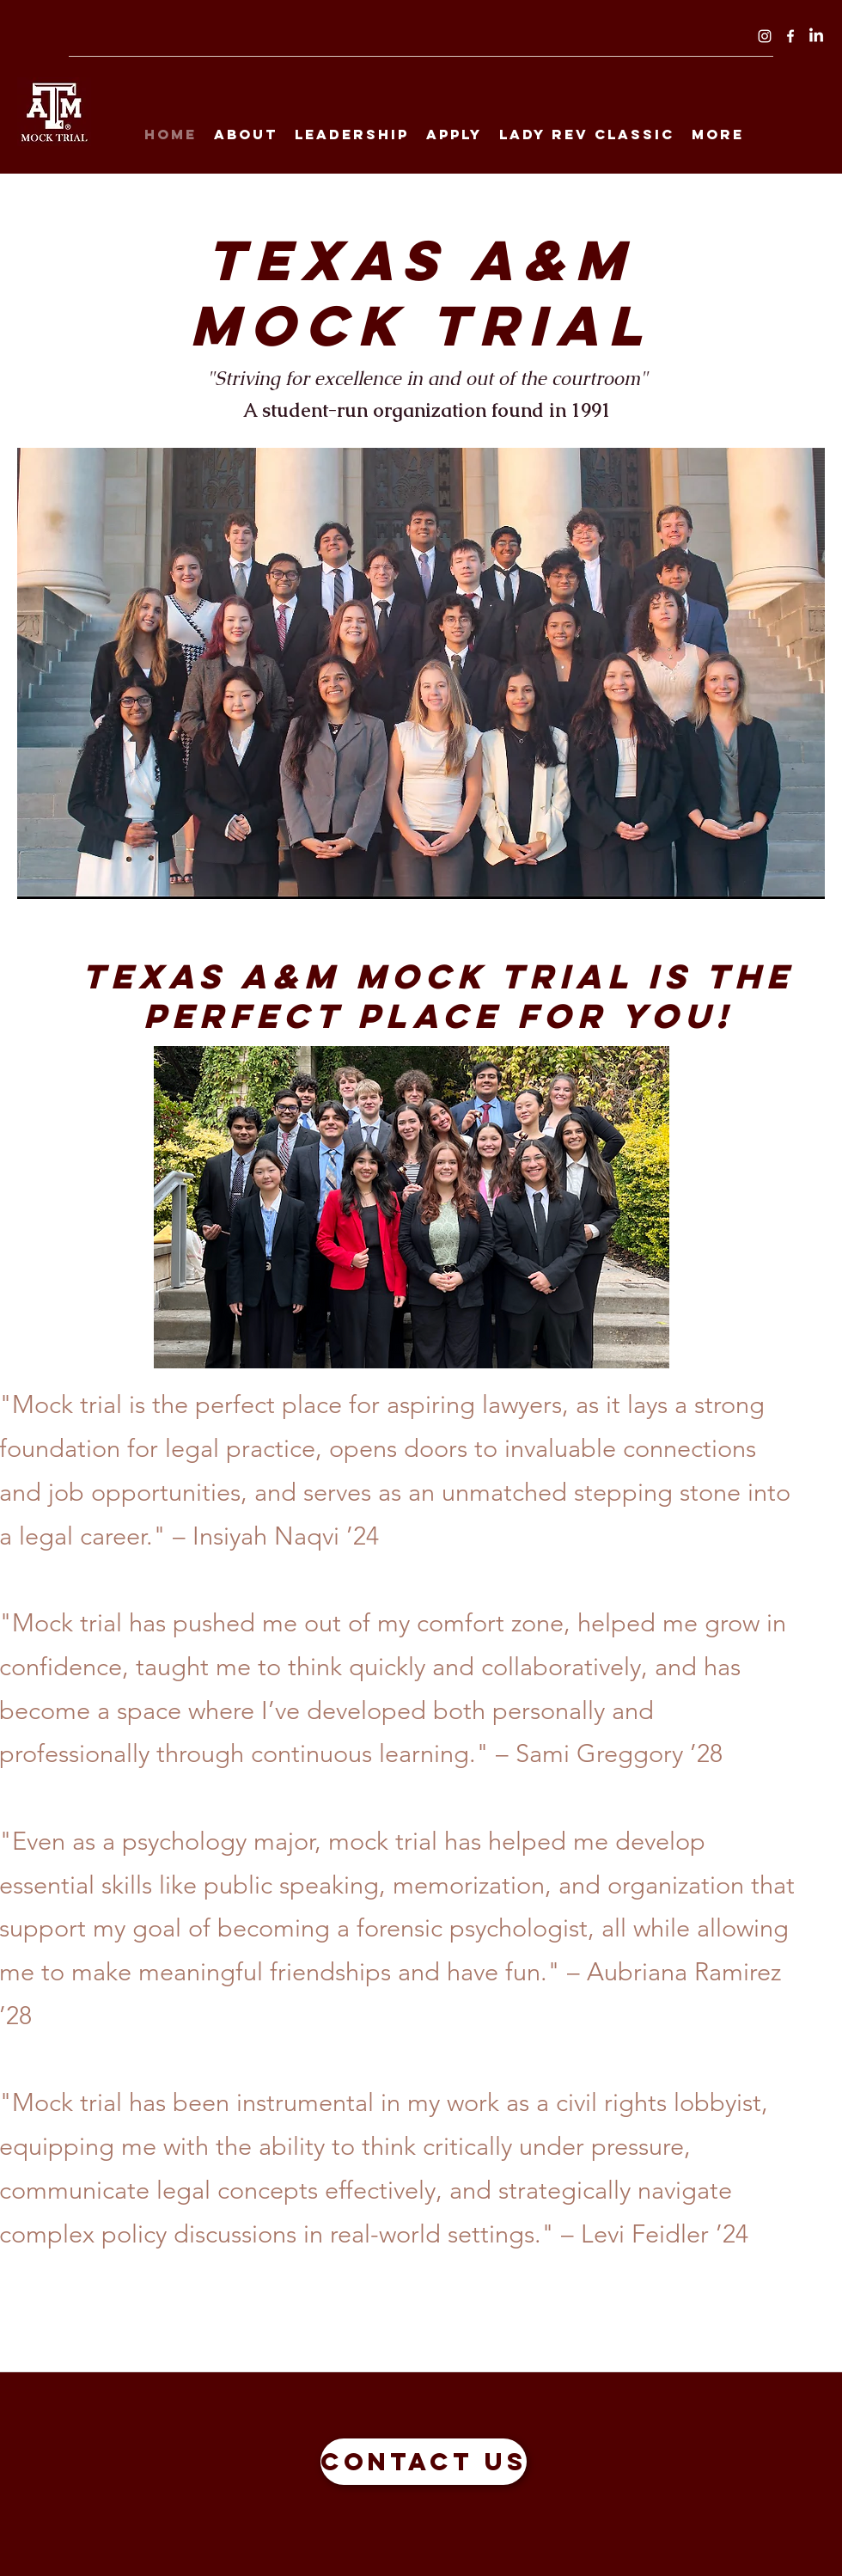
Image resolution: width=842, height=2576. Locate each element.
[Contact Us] (423, 2461)
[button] (421, 673)
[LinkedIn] (816, 36)
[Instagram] (764, 36)
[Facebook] (790, 36)
